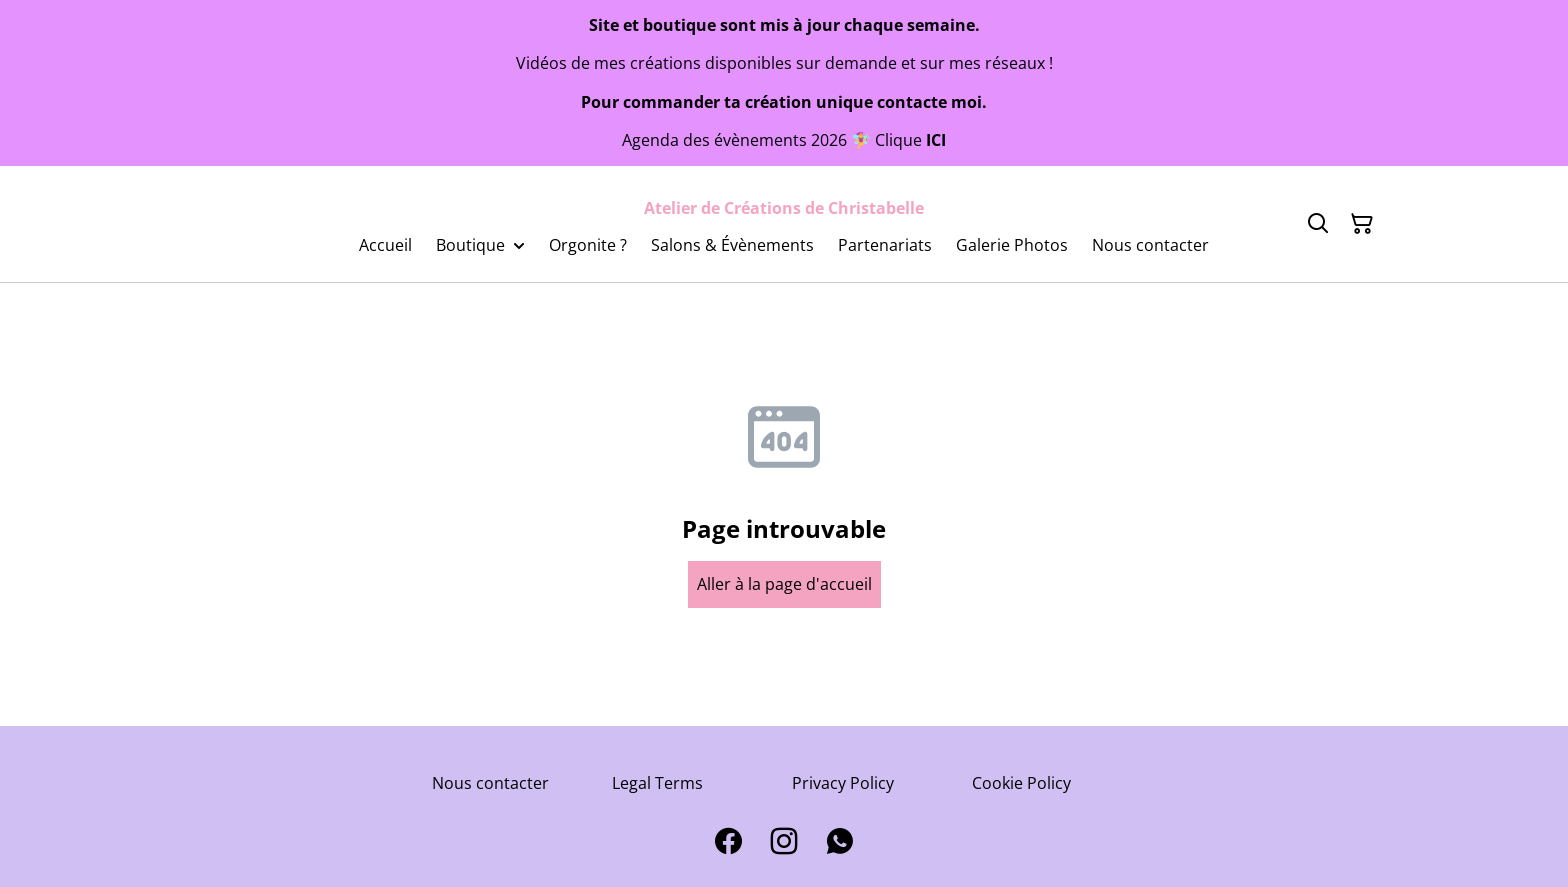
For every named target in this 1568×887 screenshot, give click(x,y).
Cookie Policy (1021, 783)
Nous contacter (490, 783)
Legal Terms (657, 783)
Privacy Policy (843, 783)
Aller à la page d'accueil (784, 584)
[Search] (1318, 224)
